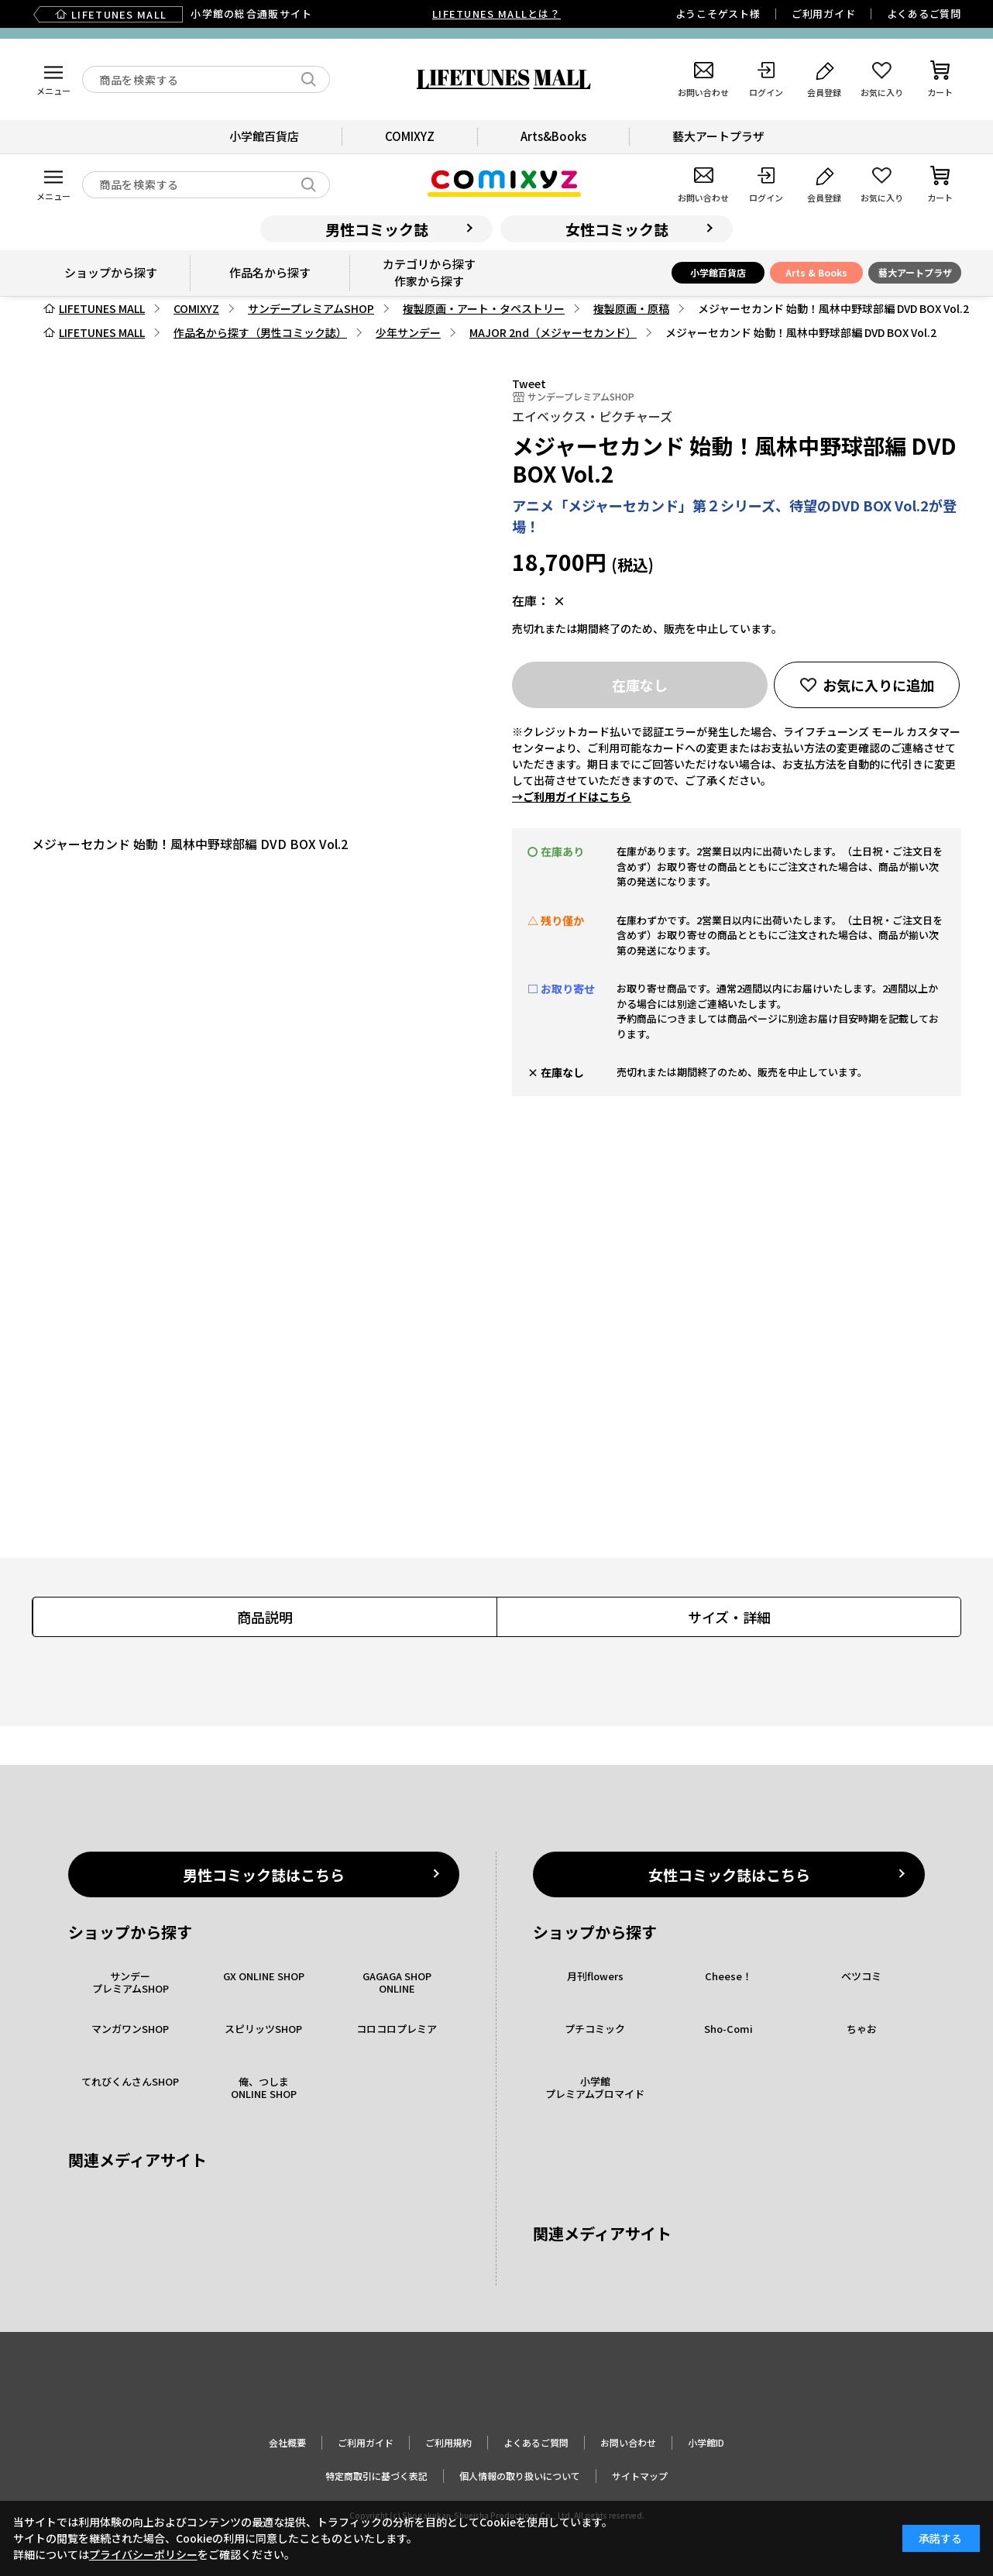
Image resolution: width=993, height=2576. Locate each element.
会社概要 (287, 2442)
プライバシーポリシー (143, 2554)
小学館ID (706, 2442)
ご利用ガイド (824, 13)
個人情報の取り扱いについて (519, 2475)
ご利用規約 (448, 2442)
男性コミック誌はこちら (264, 1874)
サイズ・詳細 (729, 1617)
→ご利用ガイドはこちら (571, 796)
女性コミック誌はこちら (729, 1874)
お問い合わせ (628, 2442)
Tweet (529, 383)
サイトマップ (640, 2475)
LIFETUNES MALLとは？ (496, 13)
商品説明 (265, 1617)
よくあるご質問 (924, 13)
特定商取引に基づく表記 (376, 2475)
